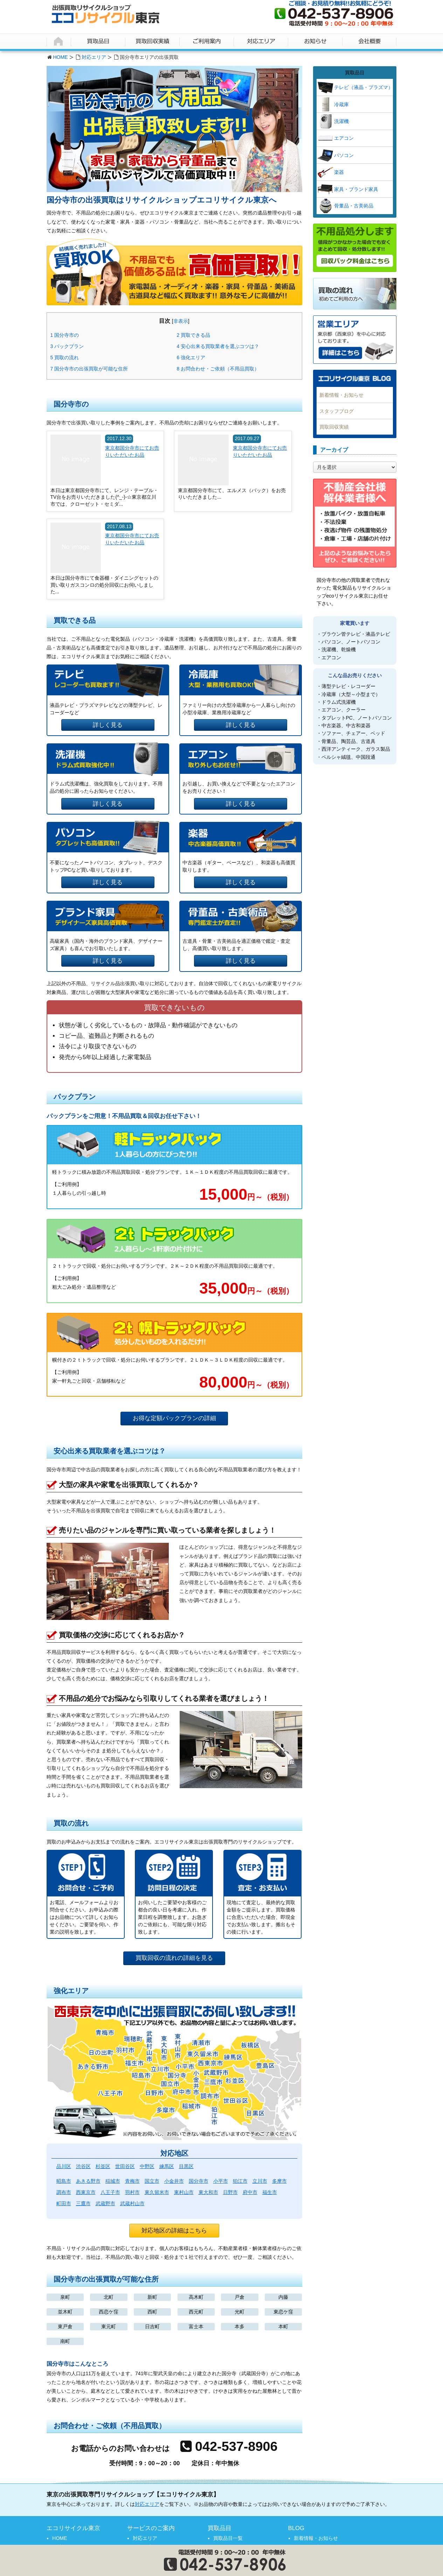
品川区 (63, 2166)
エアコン (344, 138)
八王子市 (110, 2192)
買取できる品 (193, 335)
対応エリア (94, 57)
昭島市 (63, 2181)
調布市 (63, 2192)
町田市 (63, 2203)
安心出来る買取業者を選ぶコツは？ (218, 346)
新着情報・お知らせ (341, 395)
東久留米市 (157, 2192)
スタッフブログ (336, 411)
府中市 (250, 2192)
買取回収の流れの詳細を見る (174, 1958)
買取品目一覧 (228, 2538)
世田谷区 (125, 2166)
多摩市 (279, 2181)
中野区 (147, 2166)
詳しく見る (108, 725)
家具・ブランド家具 (356, 189)
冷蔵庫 (341, 104)
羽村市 (132, 2192)
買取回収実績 (334, 427)
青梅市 (132, 2181)
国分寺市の (64, 335)
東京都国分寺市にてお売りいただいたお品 (132, 451)
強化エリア (191, 357)
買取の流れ (64, 357)
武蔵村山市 (132, 2203)
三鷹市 (83, 2203)
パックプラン (67, 346)
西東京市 (86, 2192)
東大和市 (208, 2192)
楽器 (339, 172)
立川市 (259, 2181)
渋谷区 (83, 2166)
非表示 (180, 321)
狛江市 (240, 2181)
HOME (60, 57)
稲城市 (112, 2181)
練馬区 (166, 2166)
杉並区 (103, 2166)
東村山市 (184, 2192)
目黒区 (186, 2166)
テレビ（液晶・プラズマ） (363, 87)
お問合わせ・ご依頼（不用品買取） (218, 369)
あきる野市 (88, 2181)
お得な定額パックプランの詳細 (174, 1418)
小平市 (220, 2181)
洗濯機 (341, 121)
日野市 (230, 2192)
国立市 (152, 2181)
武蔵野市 (105, 2203)
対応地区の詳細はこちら (174, 2230)
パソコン (344, 155)
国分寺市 (198, 2181)
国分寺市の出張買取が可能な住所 (89, 369)
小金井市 (174, 2181)
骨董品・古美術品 (353, 206)
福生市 (269, 2192)
